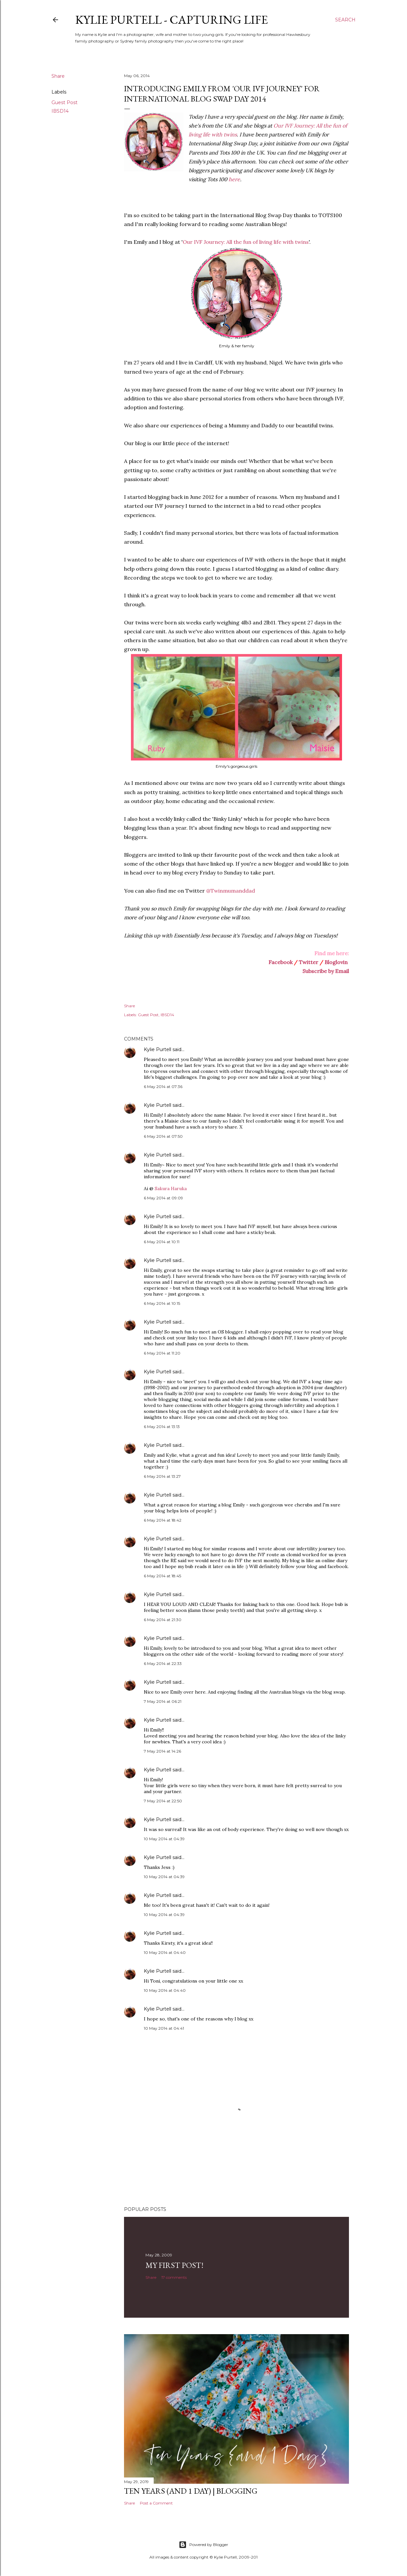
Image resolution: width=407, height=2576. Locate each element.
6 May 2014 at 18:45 (162, 1575)
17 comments (174, 2277)
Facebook (280, 962)
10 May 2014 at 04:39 (164, 1838)
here (234, 179)
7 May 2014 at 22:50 (163, 1800)
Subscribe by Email (325, 971)
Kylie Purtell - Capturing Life (171, 19)
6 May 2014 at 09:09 (163, 1197)
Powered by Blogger (203, 2545)
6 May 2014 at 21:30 (162, 1619)
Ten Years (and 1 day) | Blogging (190, 2491)
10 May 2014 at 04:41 (164, 2028)
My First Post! (174, 2265)
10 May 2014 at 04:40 (165, 1952)
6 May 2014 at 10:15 (162, 1303)
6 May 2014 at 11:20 (162, 1353)
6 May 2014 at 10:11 (161, 1241)
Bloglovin (336, 962)
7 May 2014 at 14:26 (162, 1751)
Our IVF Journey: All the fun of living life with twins (246, 242)
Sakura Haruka (171, 1188)
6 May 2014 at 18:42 (162, 1520)
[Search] (345, 20)
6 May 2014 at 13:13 (162, 1426)
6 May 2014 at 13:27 (162, 1476)
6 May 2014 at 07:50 (163, 1136)
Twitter (308, 962)
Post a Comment (156, 2503)
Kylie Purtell (157, 1049)
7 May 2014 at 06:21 (162, 1701)
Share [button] (58, 76)
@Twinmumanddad (230, 890)
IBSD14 (60, 111)
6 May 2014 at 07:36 (163, 1086)
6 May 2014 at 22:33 (163, 1663)
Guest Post (64, 102)
